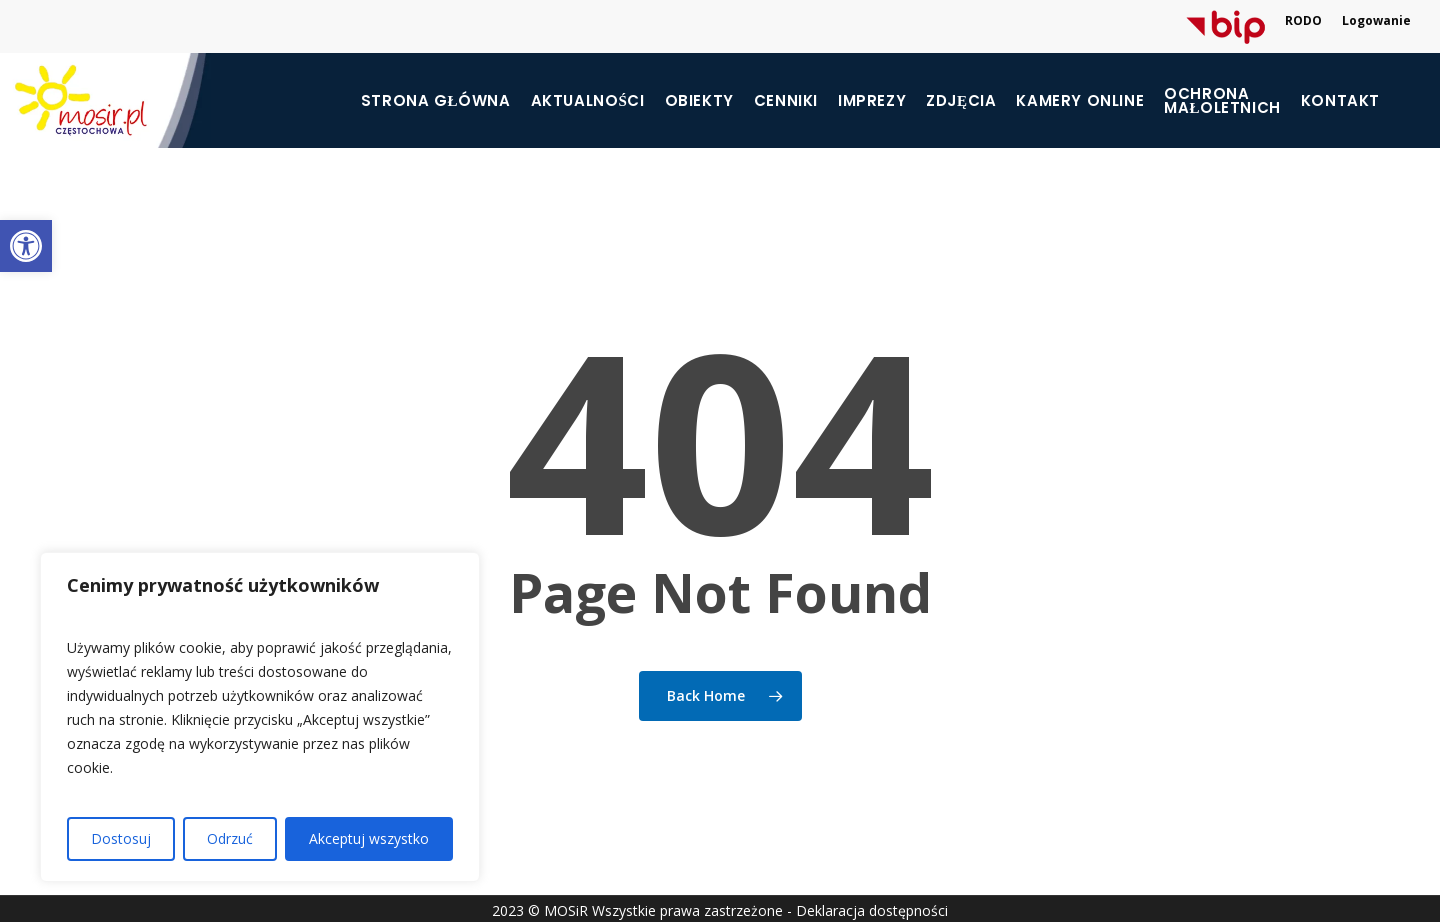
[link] (26, 246)
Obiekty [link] (699, 101)
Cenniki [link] (786, 101)
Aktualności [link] (588, 101)
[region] (260, 717)
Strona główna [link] (436, 101)
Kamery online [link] (1080, 101)
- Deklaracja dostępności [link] (867, 910)
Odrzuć (230, 838)
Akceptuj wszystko (369, 838)
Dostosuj (121, 838)
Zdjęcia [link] (961, 101)
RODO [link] (1303, 20)
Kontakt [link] (1340, 101)
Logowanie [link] (1376, 20)
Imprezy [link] (872, 101)
